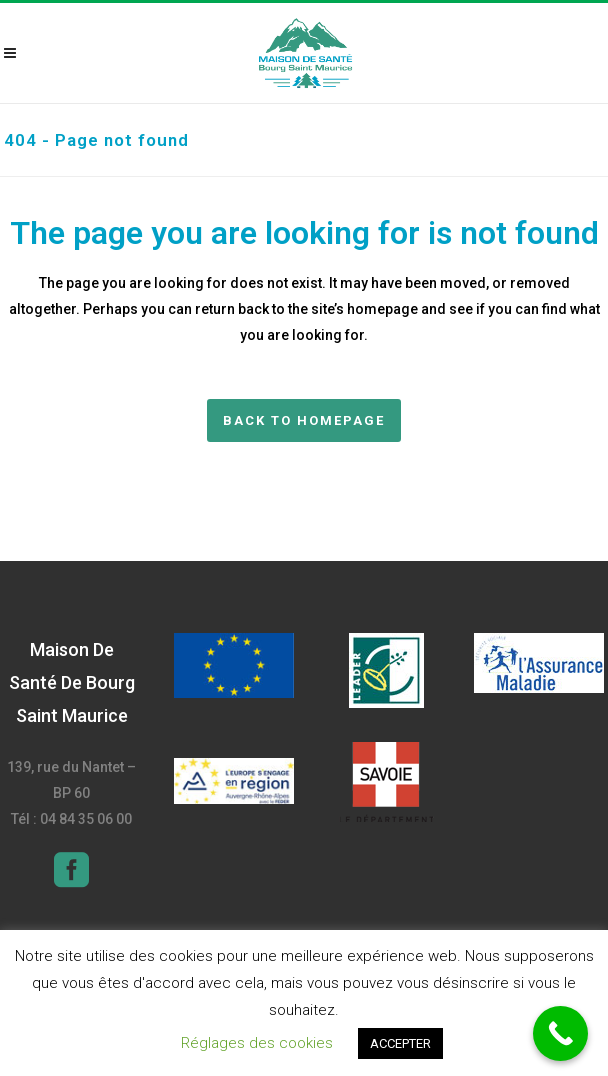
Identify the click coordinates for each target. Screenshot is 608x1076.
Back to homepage (304, 420)
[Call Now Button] (560, 1033)
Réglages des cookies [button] (257, 1043)
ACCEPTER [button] (400, 1043)
